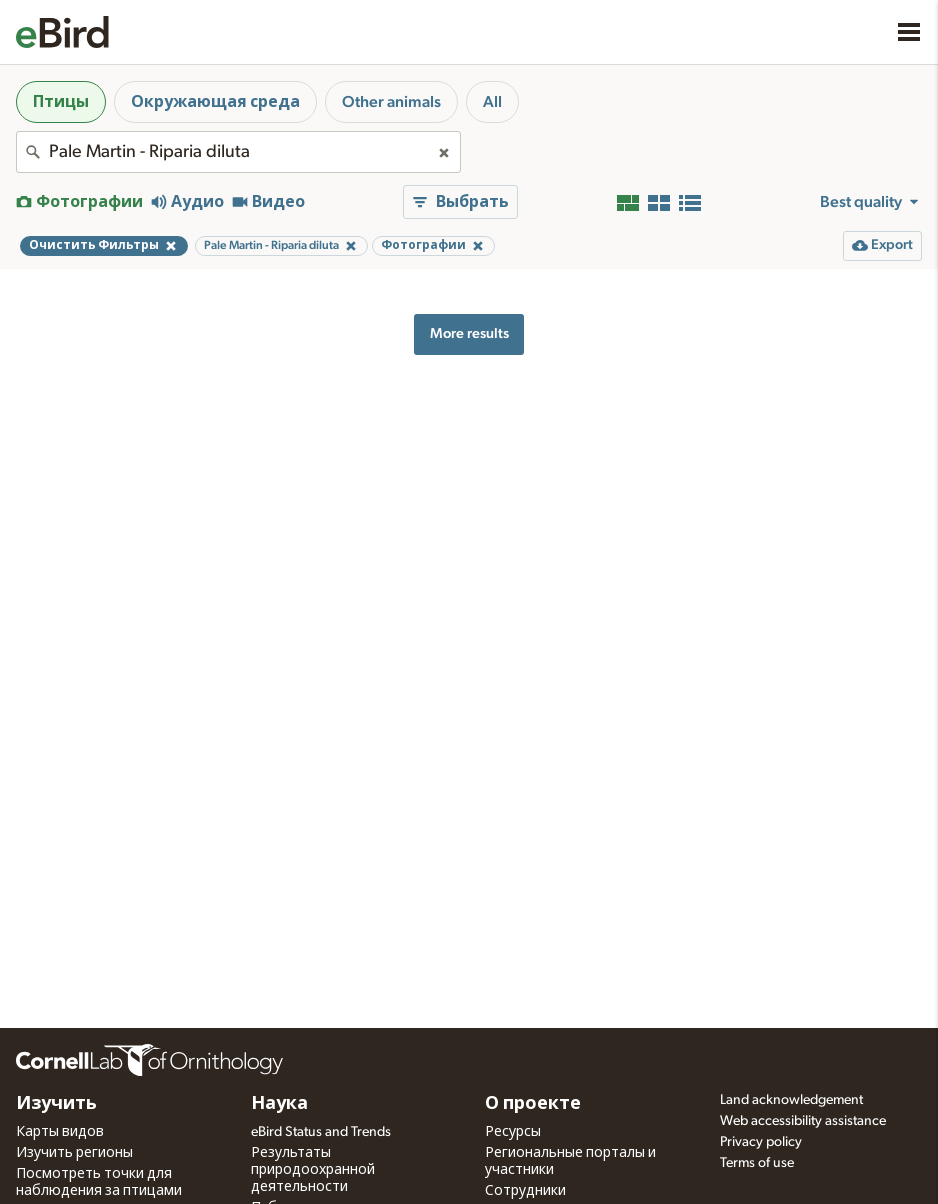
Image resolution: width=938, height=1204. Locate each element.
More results (469, 333)
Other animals (391, 102)
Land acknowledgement (791, 1100)
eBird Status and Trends (321, 1132)
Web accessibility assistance (803, 1121)
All (492, 102)
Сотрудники (525, 1191)
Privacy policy (761, 1142)
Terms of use (757, 1163)
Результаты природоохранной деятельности (313, 1170)
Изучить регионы (74, 1153)
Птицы (61, 102)
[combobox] (238, 152)
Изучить (56, 1104)
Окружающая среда (215, 102)
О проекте (533, 1104)
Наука (279, 1104)
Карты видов (60, 1132)
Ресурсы (513, 1132)
